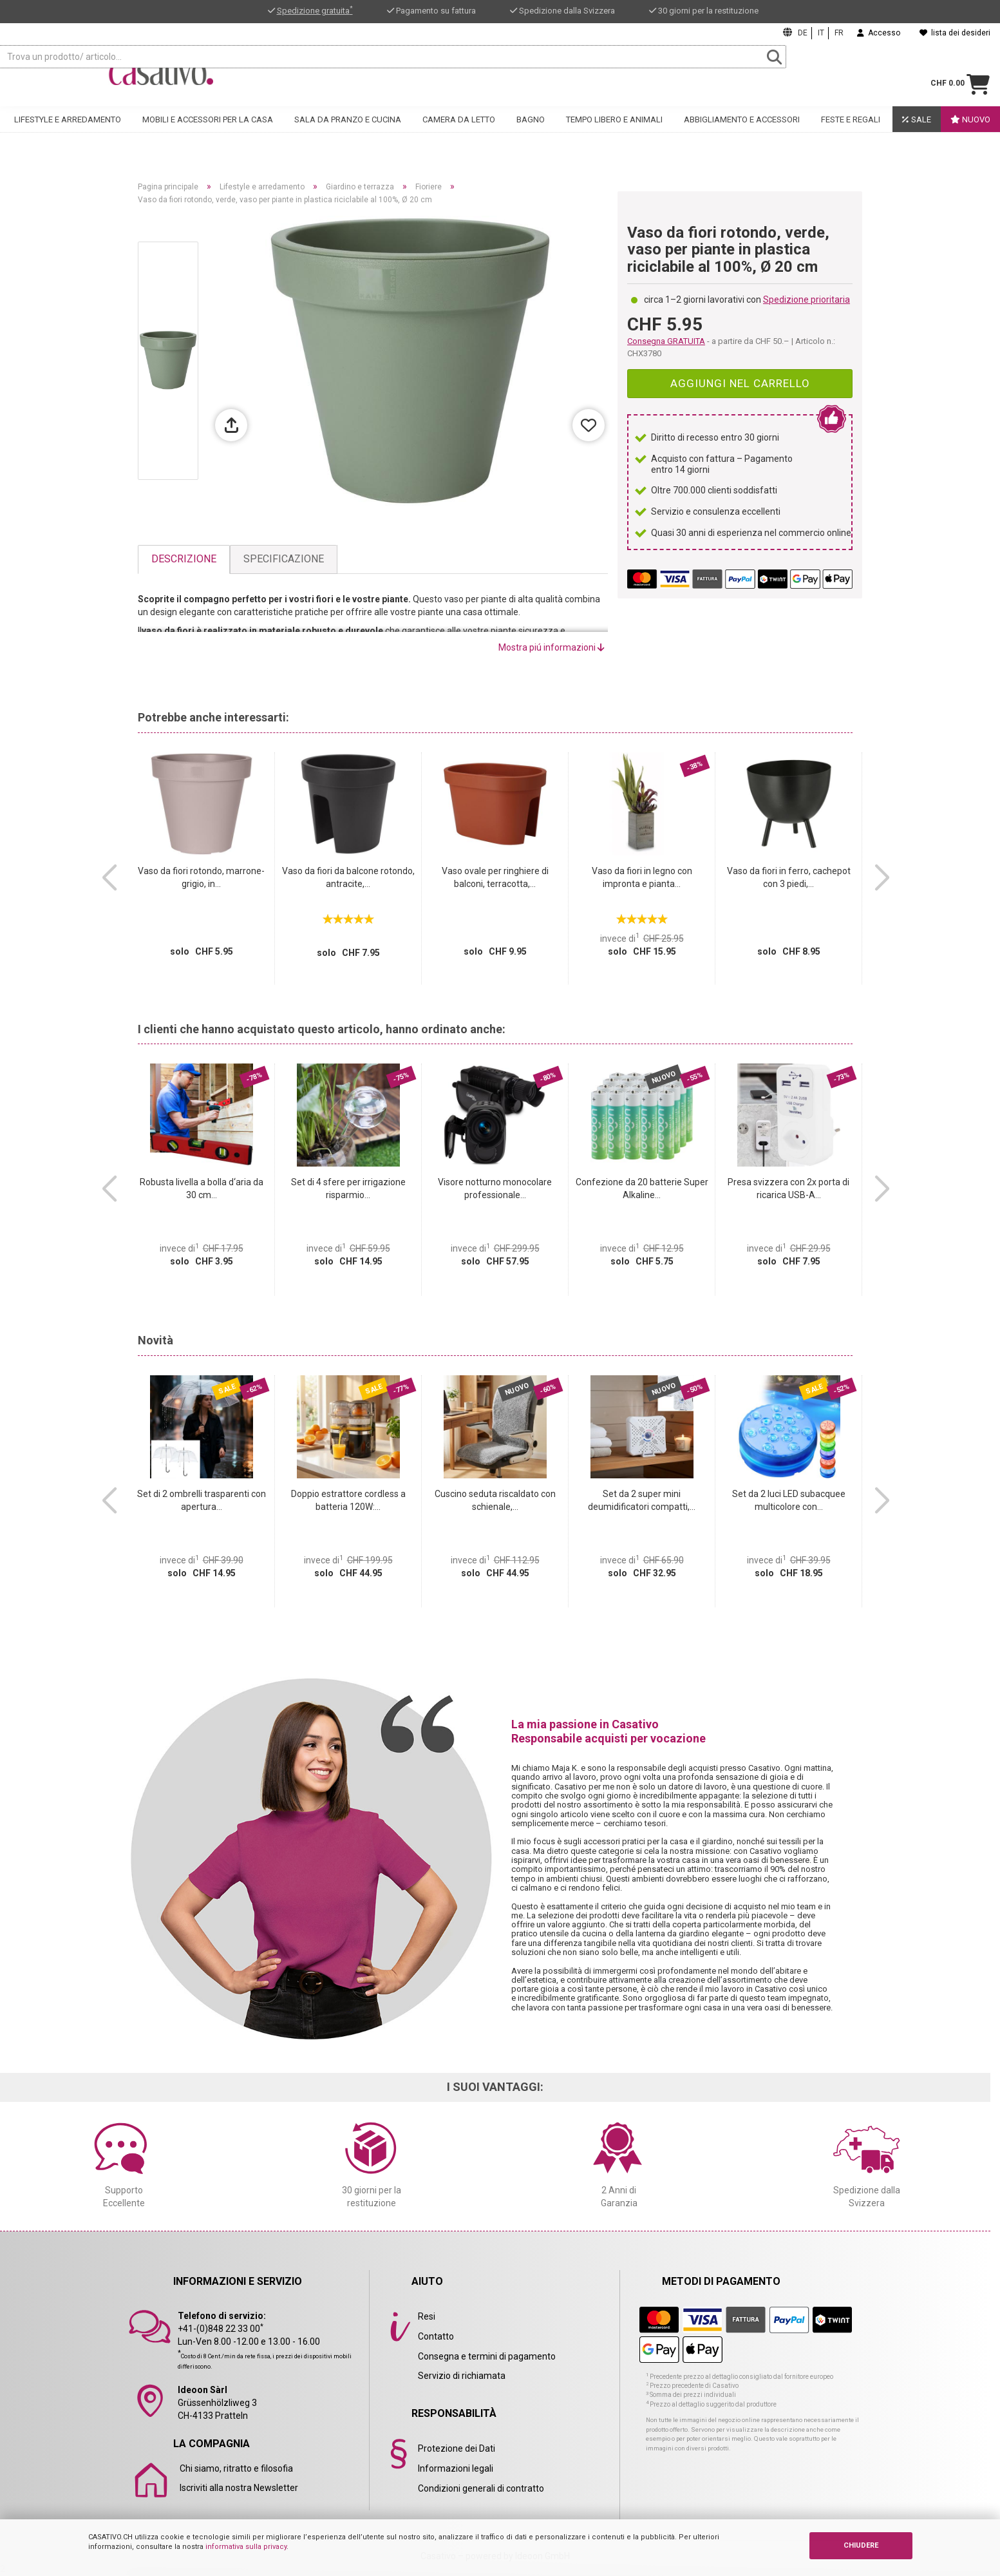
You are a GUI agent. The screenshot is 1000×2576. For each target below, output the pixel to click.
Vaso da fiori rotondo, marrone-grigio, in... (201, 877)
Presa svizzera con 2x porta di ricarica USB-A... (788, 1188)
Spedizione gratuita (315, 10)
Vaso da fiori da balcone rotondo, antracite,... (348, 877)
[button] (109, 878)
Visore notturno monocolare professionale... (495, 1188)
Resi (426, 2316)
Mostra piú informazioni (551, 647)
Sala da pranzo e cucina (347, 133)
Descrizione (183, 559)
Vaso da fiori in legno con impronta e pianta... (642, 877)
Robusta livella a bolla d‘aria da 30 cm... (201, 1188)
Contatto (436, 2336)
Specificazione (283, 559)
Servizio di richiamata (461, 2376)
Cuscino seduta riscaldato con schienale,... (495, 1500)
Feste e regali (850, 133)
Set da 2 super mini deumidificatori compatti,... (641, 1500)
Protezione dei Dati (456, 2448)
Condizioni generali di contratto (481, 2488)
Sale (916, 133)
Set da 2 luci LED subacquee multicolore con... (788, 1500)
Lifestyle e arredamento (67, 133)
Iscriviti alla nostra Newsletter (239, 2488)
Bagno (530, 133)
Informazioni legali (455, 2468)
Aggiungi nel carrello (740, 383)
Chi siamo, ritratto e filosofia (236, 2468)
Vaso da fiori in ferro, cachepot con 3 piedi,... (789, 877)
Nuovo (970, 133)
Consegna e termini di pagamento (487, 2356)
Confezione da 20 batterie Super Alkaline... (642, 1188)
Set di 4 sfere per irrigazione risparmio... (348, 1188)
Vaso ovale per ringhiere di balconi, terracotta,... (495, 877)
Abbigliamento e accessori (742, 133)
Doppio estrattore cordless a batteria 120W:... (348, 1500)
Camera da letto (458, 133)
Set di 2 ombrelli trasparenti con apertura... (201, 1500)
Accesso (878, 32)
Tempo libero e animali (614, 133)
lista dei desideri (955, 32)
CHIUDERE (861, 2545)
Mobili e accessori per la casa (207, 133)
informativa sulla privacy (246, 2547)
